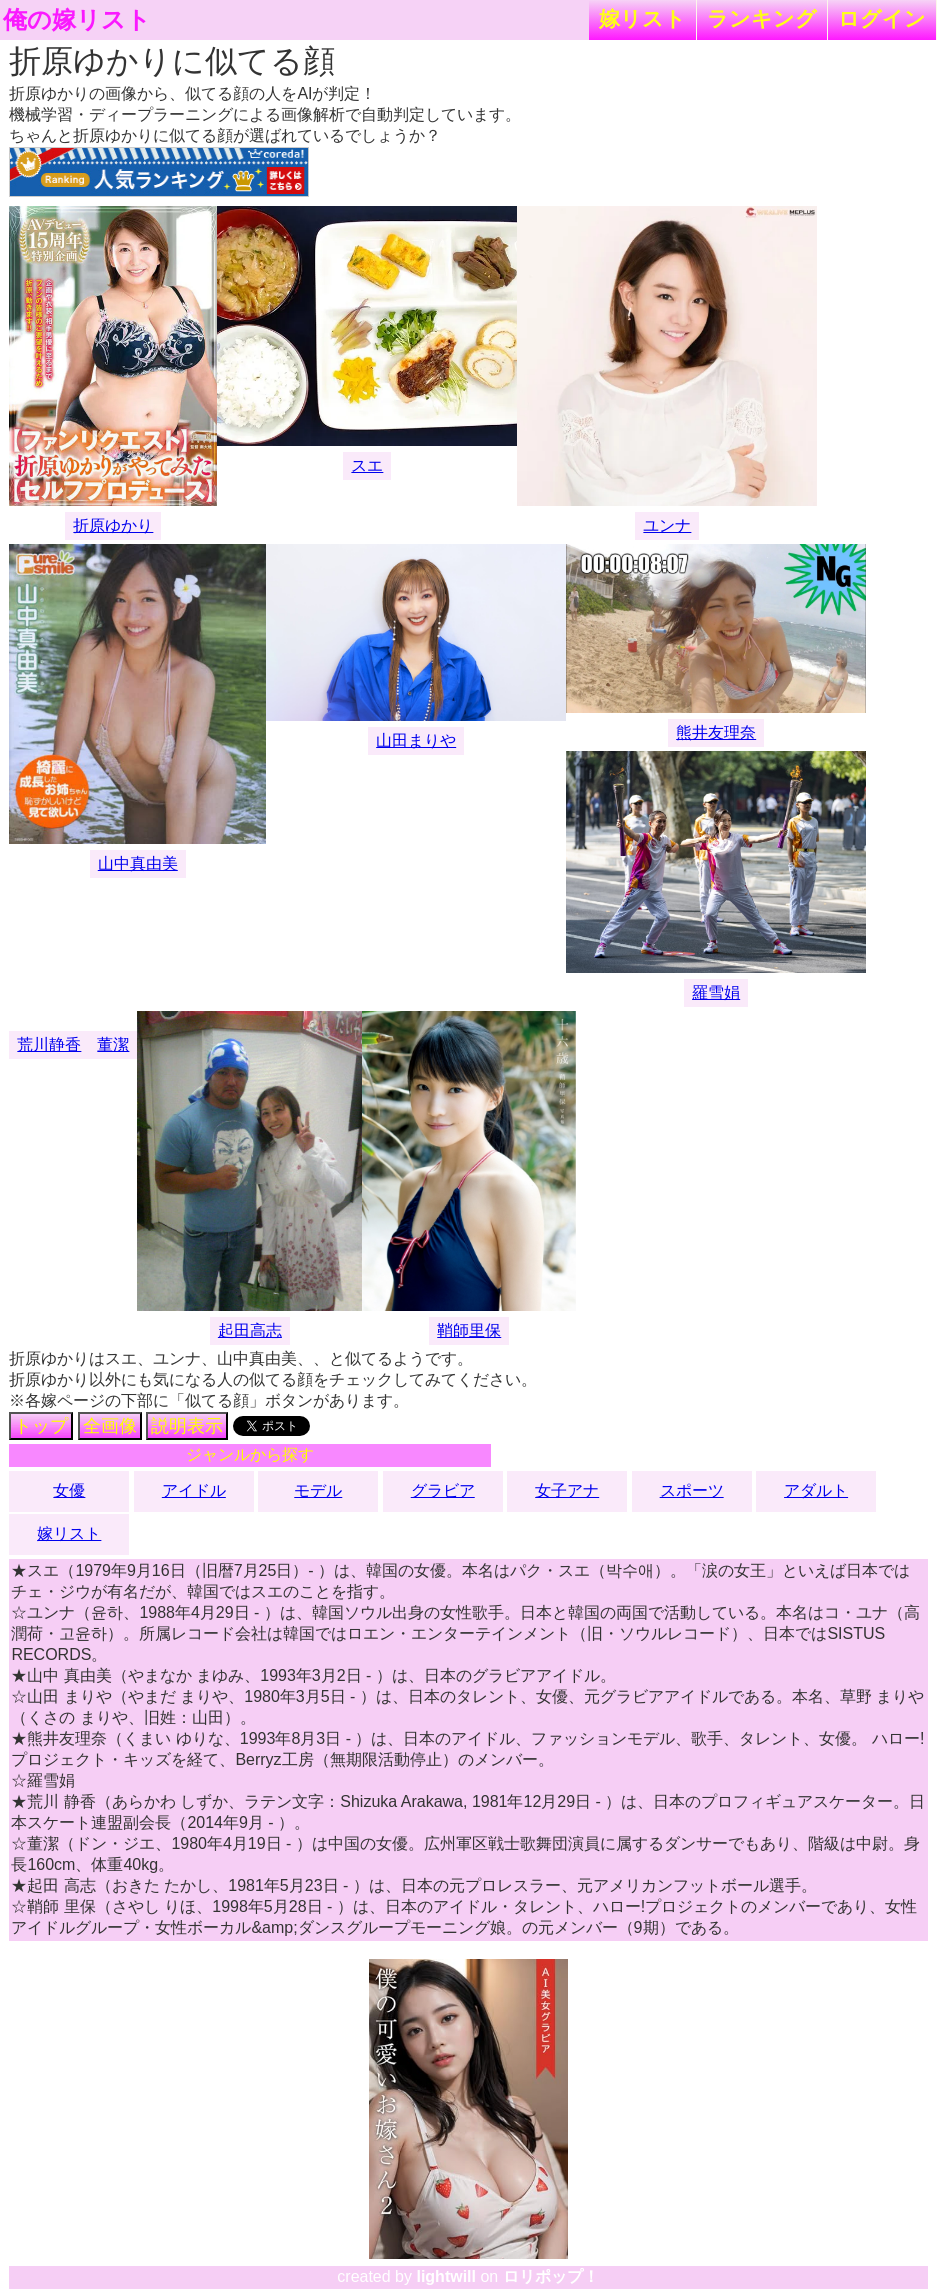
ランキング (762, 18)
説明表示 (187, 1426)
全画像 (110, 1426)
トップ (41, 1426)
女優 (69, 1490)
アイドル (194, 1490)
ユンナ (667, 525)
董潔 (113, 1044)
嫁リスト (642, 18)
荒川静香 (49, 1044)
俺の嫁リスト (77, 20)
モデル (318, 1490)
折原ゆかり (113, 525)
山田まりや (416, 740)
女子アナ (567, 1490)
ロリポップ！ (551, 2276)
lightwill (446, 2276)
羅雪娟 (716, 992)
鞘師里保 (469, 1330)
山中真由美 (138, 863)
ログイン (882, 18)
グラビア (443, 1490)
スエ (367, 465)
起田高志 (250, 1330)
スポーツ (692, 1490)
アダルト (816, 1490)
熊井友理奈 (716, 732)
